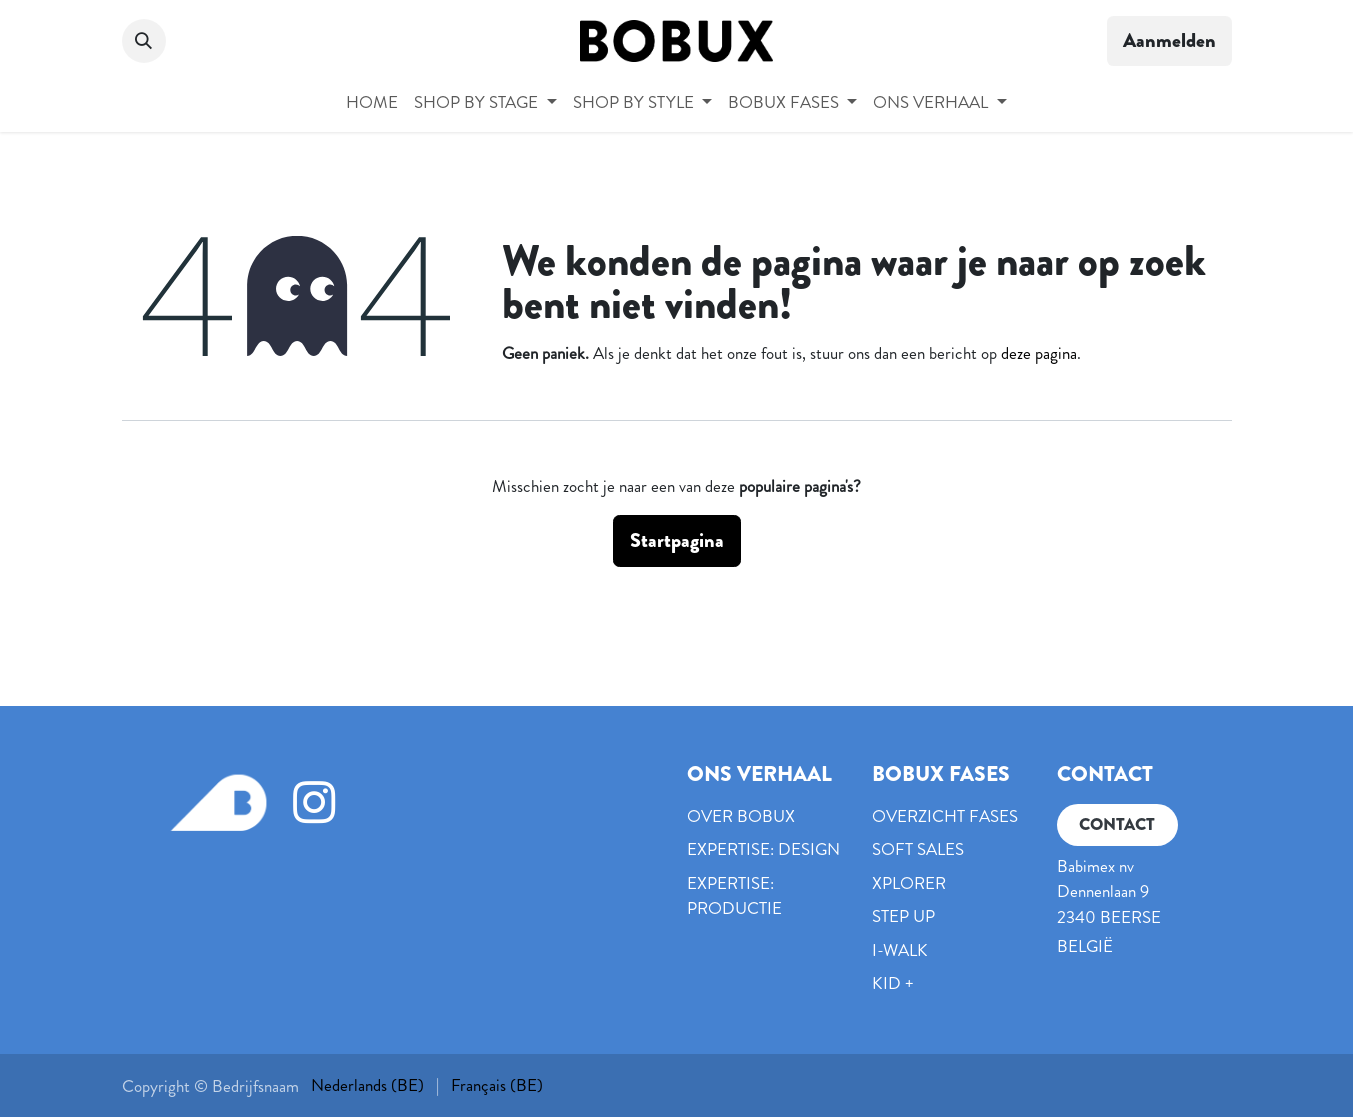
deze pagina (1039, 353)
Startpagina (677, 540)
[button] (144, 41)
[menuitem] (372, 103)
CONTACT (1117, 824)
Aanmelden (1169, 40)
